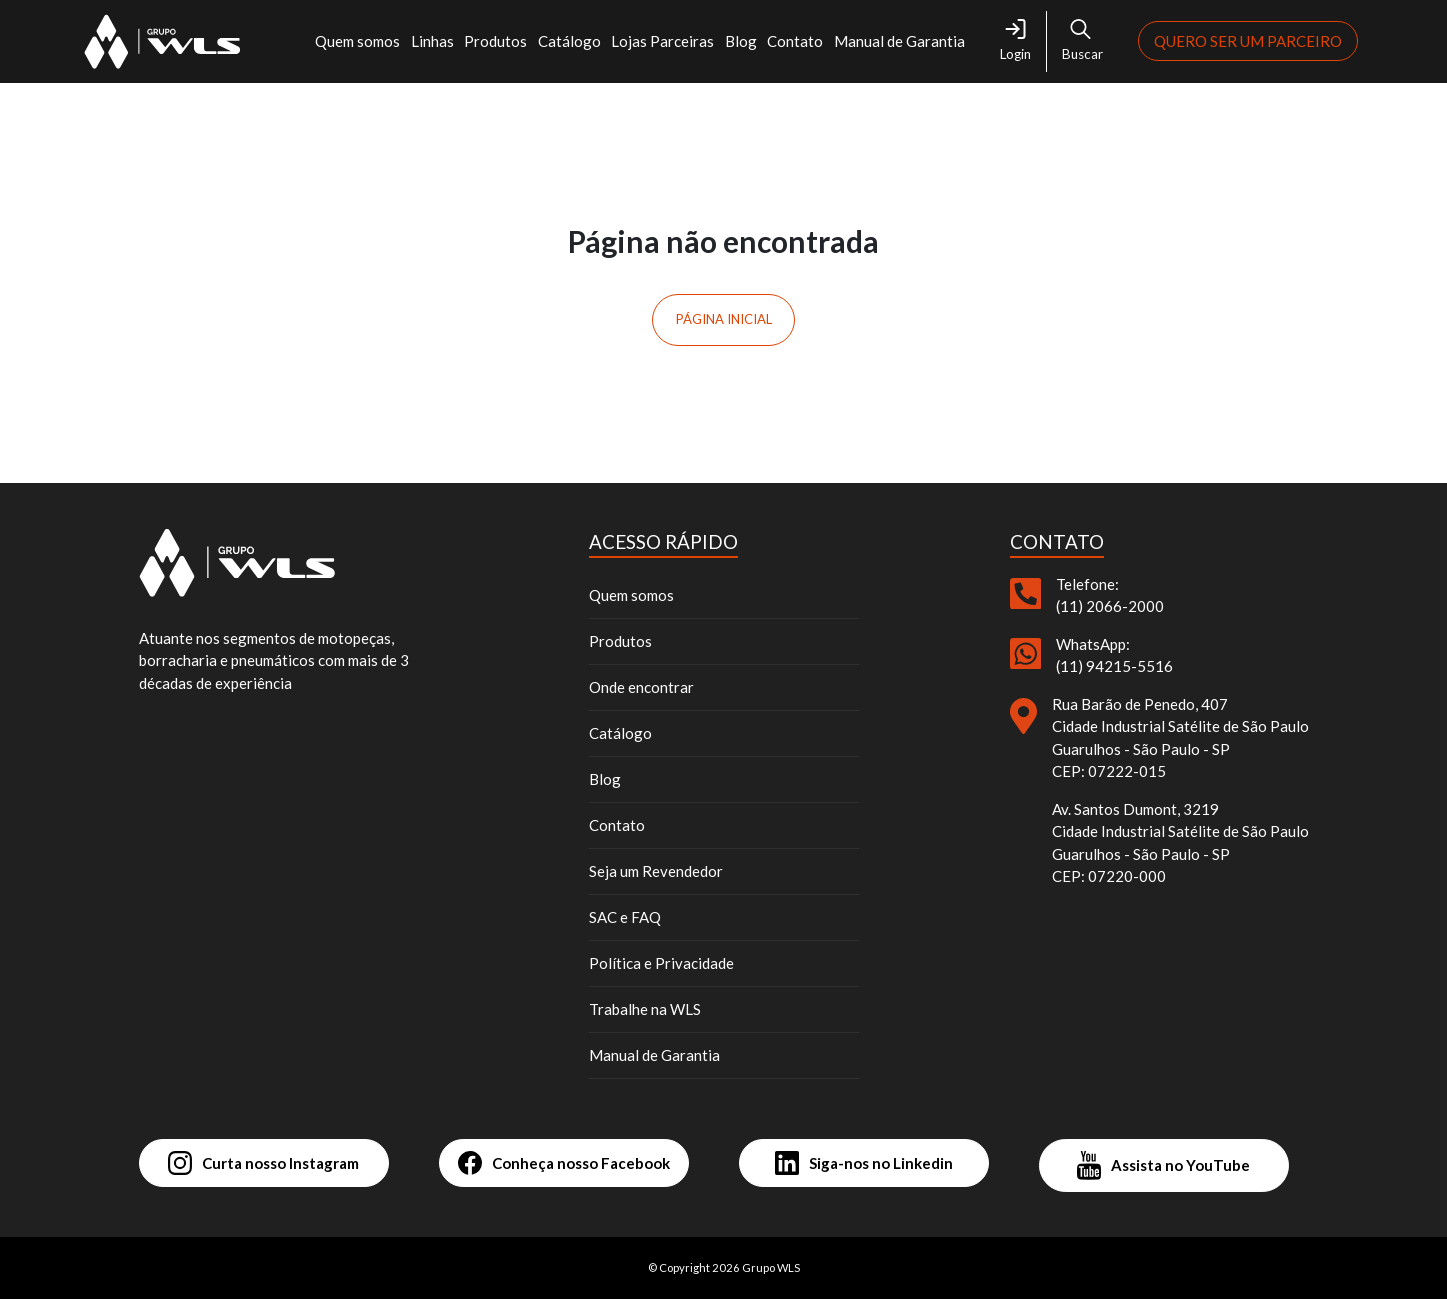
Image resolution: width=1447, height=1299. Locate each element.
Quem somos (357, 41)
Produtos (495, 41)
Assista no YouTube (1163, 1165)
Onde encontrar (641, 687)
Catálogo (569, 41)
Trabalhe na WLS (645, 1009)
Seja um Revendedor (656, 871)
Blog (741, 41)
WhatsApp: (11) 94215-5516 (1114, 655)
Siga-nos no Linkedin (864, 1163)
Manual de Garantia (899, 41)
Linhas (432, 41)
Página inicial (724, 319)
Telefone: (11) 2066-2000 (1110, 595)
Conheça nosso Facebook (564, 1163)
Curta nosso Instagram (263, 1163)
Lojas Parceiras (662, 41)
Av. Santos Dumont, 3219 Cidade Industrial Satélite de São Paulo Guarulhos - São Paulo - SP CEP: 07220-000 (1180, 843)
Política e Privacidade (661, 963)
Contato (795, 41)
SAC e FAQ (625, 917)
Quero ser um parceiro (1248, 41)
